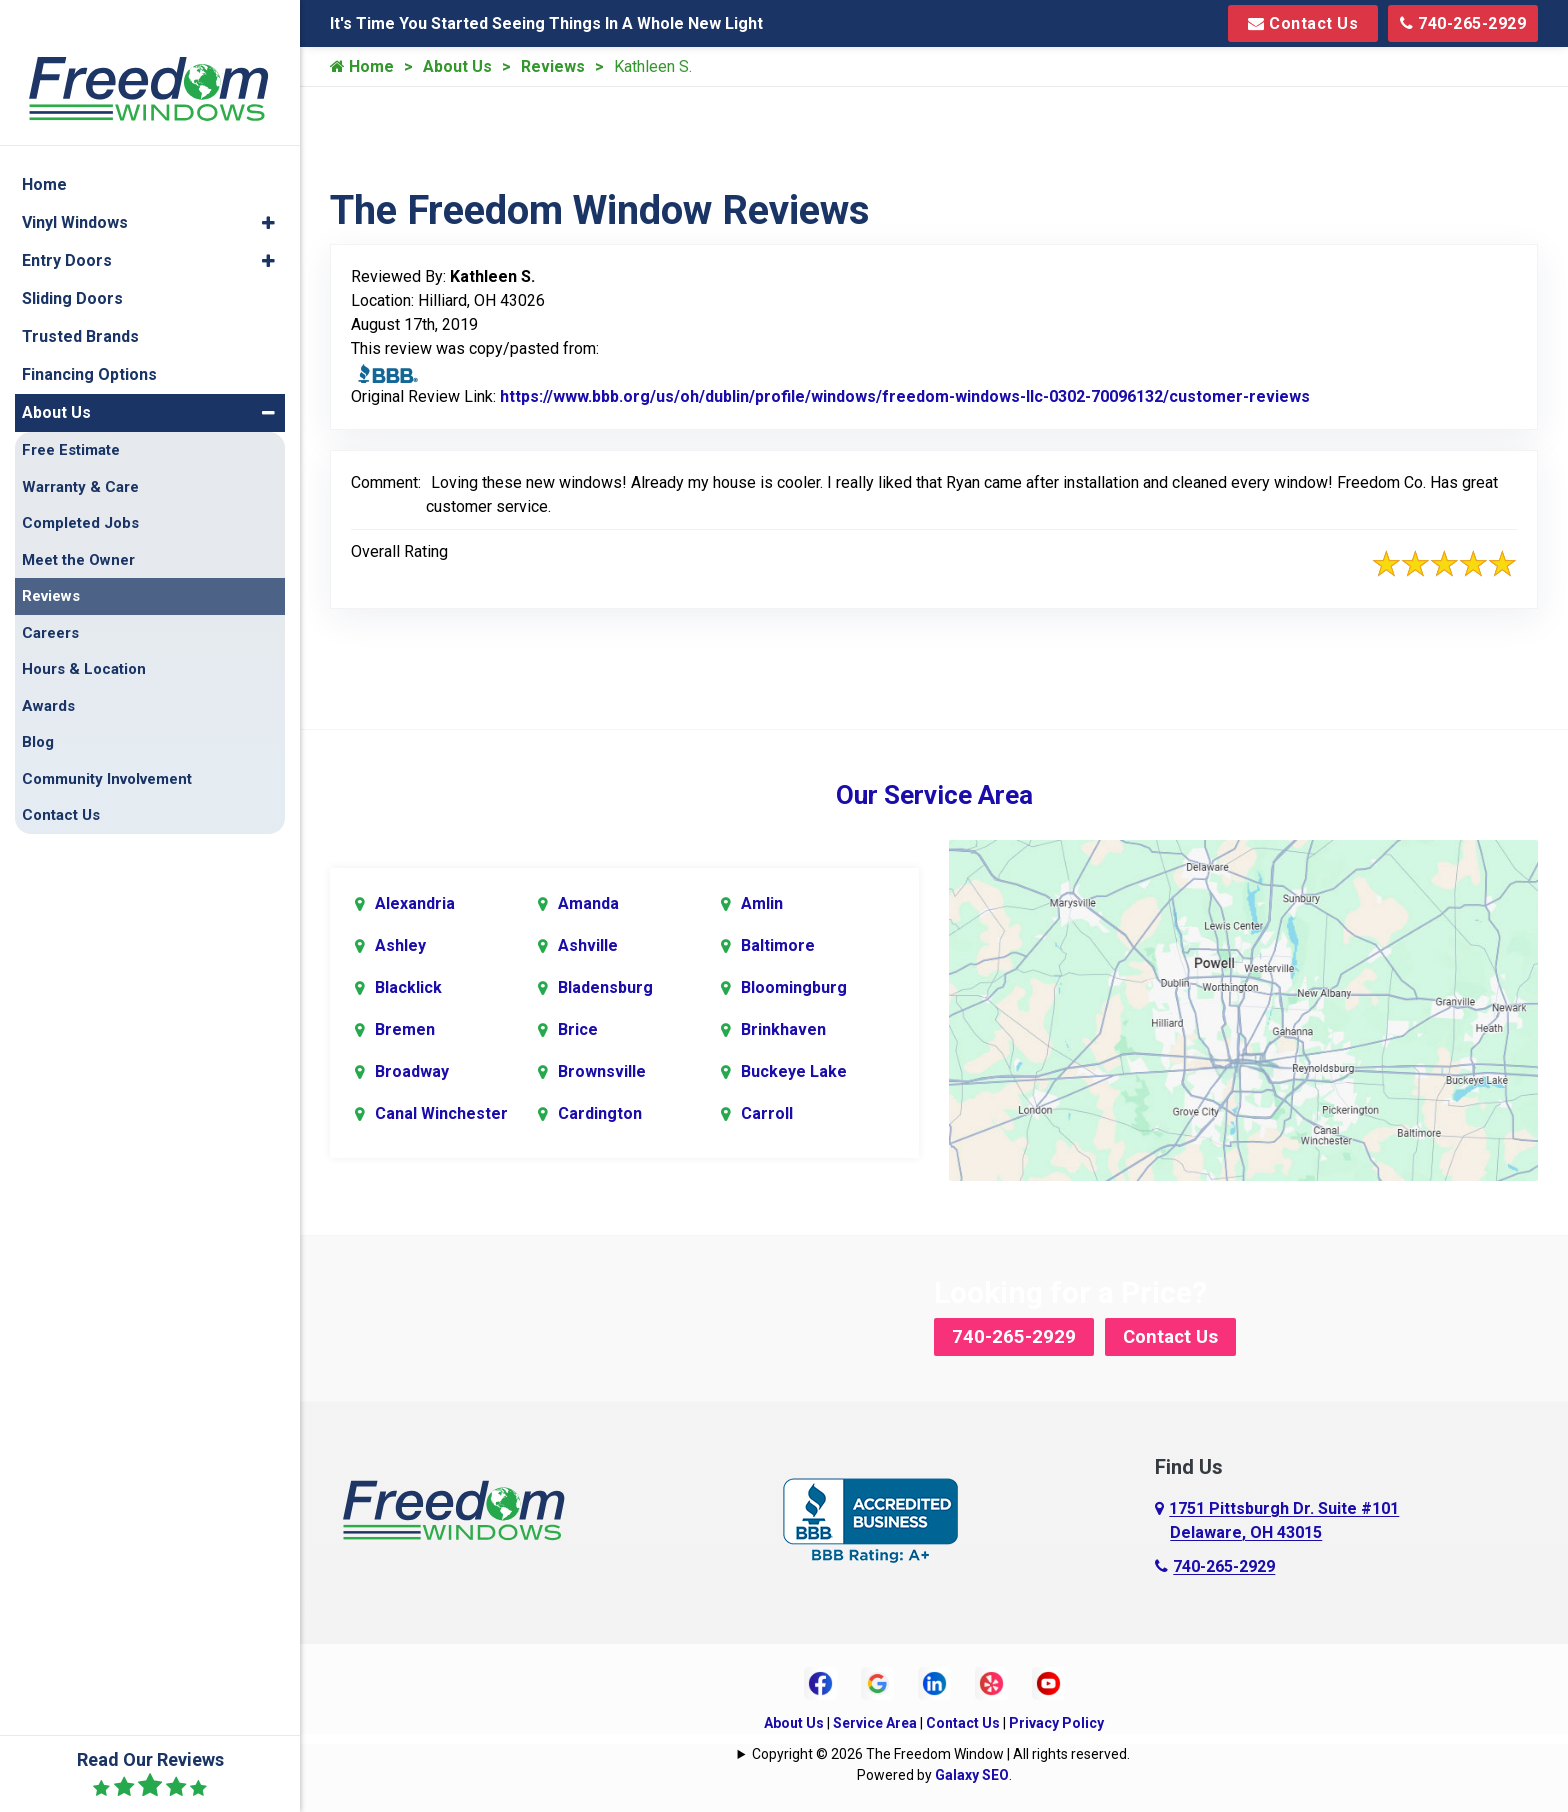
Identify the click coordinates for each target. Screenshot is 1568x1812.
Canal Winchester (441, 1111)
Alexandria (415, 901)
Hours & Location (84, 631)
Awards (48, 668)
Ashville (588, 943)
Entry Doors (67, 222)
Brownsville (602, 1069)
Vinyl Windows (75, 184)
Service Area (875, 1720)
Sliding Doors (72, 260)
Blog (38, 704)
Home (362, 66)
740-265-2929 (1463, 23)
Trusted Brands (80, 298)
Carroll (767, 1111)
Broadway (412, 1069)
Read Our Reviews (150, 1774)
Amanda (588, 901)
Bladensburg (605, 985)
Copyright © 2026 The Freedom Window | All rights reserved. (941, 1751)
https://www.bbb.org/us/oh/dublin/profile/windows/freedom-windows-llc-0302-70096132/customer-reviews (905, 396)
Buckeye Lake (794, 1069)
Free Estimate (71, 412)
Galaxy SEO (972, 1772)
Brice (578, 1027)
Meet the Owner (78, 522)
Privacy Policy (1056, 1720)
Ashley (400, 943)
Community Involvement (107, 741)
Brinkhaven (783, 1027)
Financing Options (89, 336)
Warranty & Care (80, 449)
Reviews (553, 66)
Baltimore (778, 943)
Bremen (405, 1027)
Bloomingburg (794, 985)
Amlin (762, 901)
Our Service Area (934, 795)
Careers (50, 595)
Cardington (600, 1111)
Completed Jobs (80, 485)
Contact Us (1303, 23)
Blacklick (408, 985)
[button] (268, 185)
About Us (457, 66)
